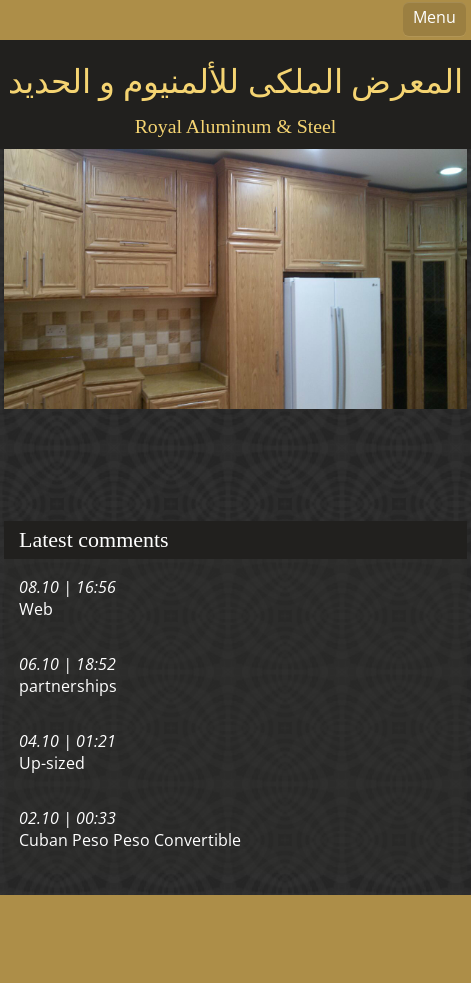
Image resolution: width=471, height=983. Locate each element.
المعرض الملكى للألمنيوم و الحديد (235, 82)
